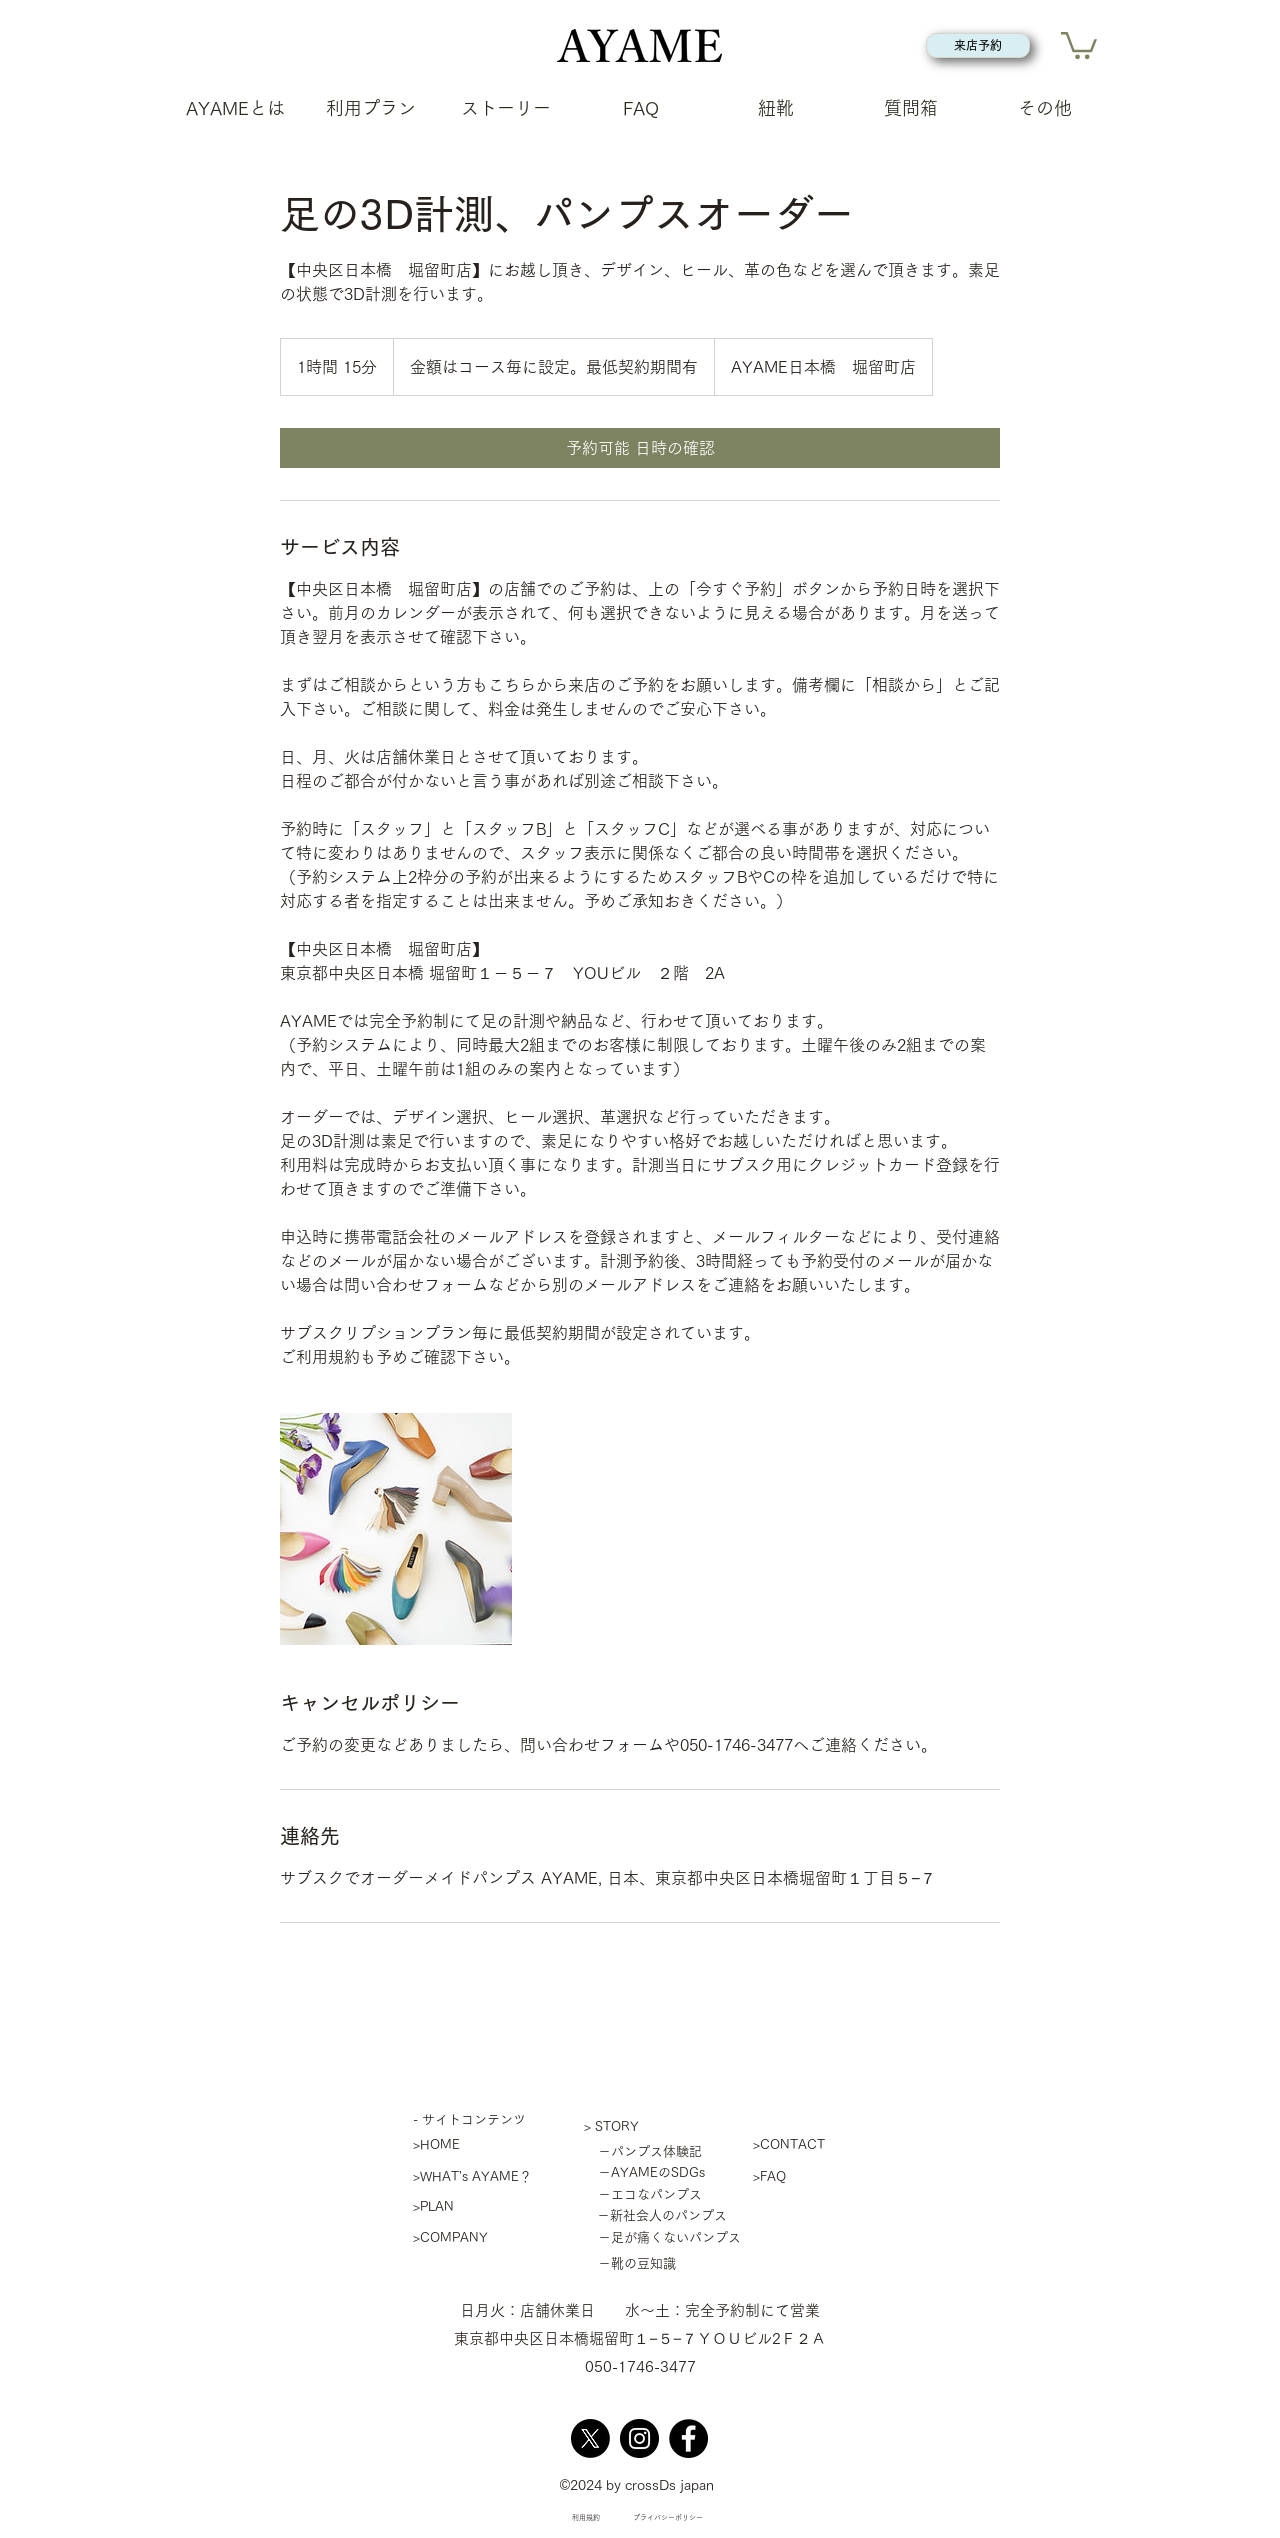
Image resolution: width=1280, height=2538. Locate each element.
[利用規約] (585, 2518)
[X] (590, 2438)
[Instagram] (639, 2438)
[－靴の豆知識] (630, 2263)
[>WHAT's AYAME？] (484, 2176)
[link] (640, 448)
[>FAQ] (824, 2176)
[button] (1079, 44)
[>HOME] (484, 2144)
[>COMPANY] (484, 2237)
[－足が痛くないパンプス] (663, 2237)
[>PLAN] (484, 2206)
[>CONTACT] (824, 2144)
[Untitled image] (396, 1529)
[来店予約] (978, 45)
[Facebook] (688, 2438)
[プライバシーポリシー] (668, 2518)
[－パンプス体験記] (644, 2151)
